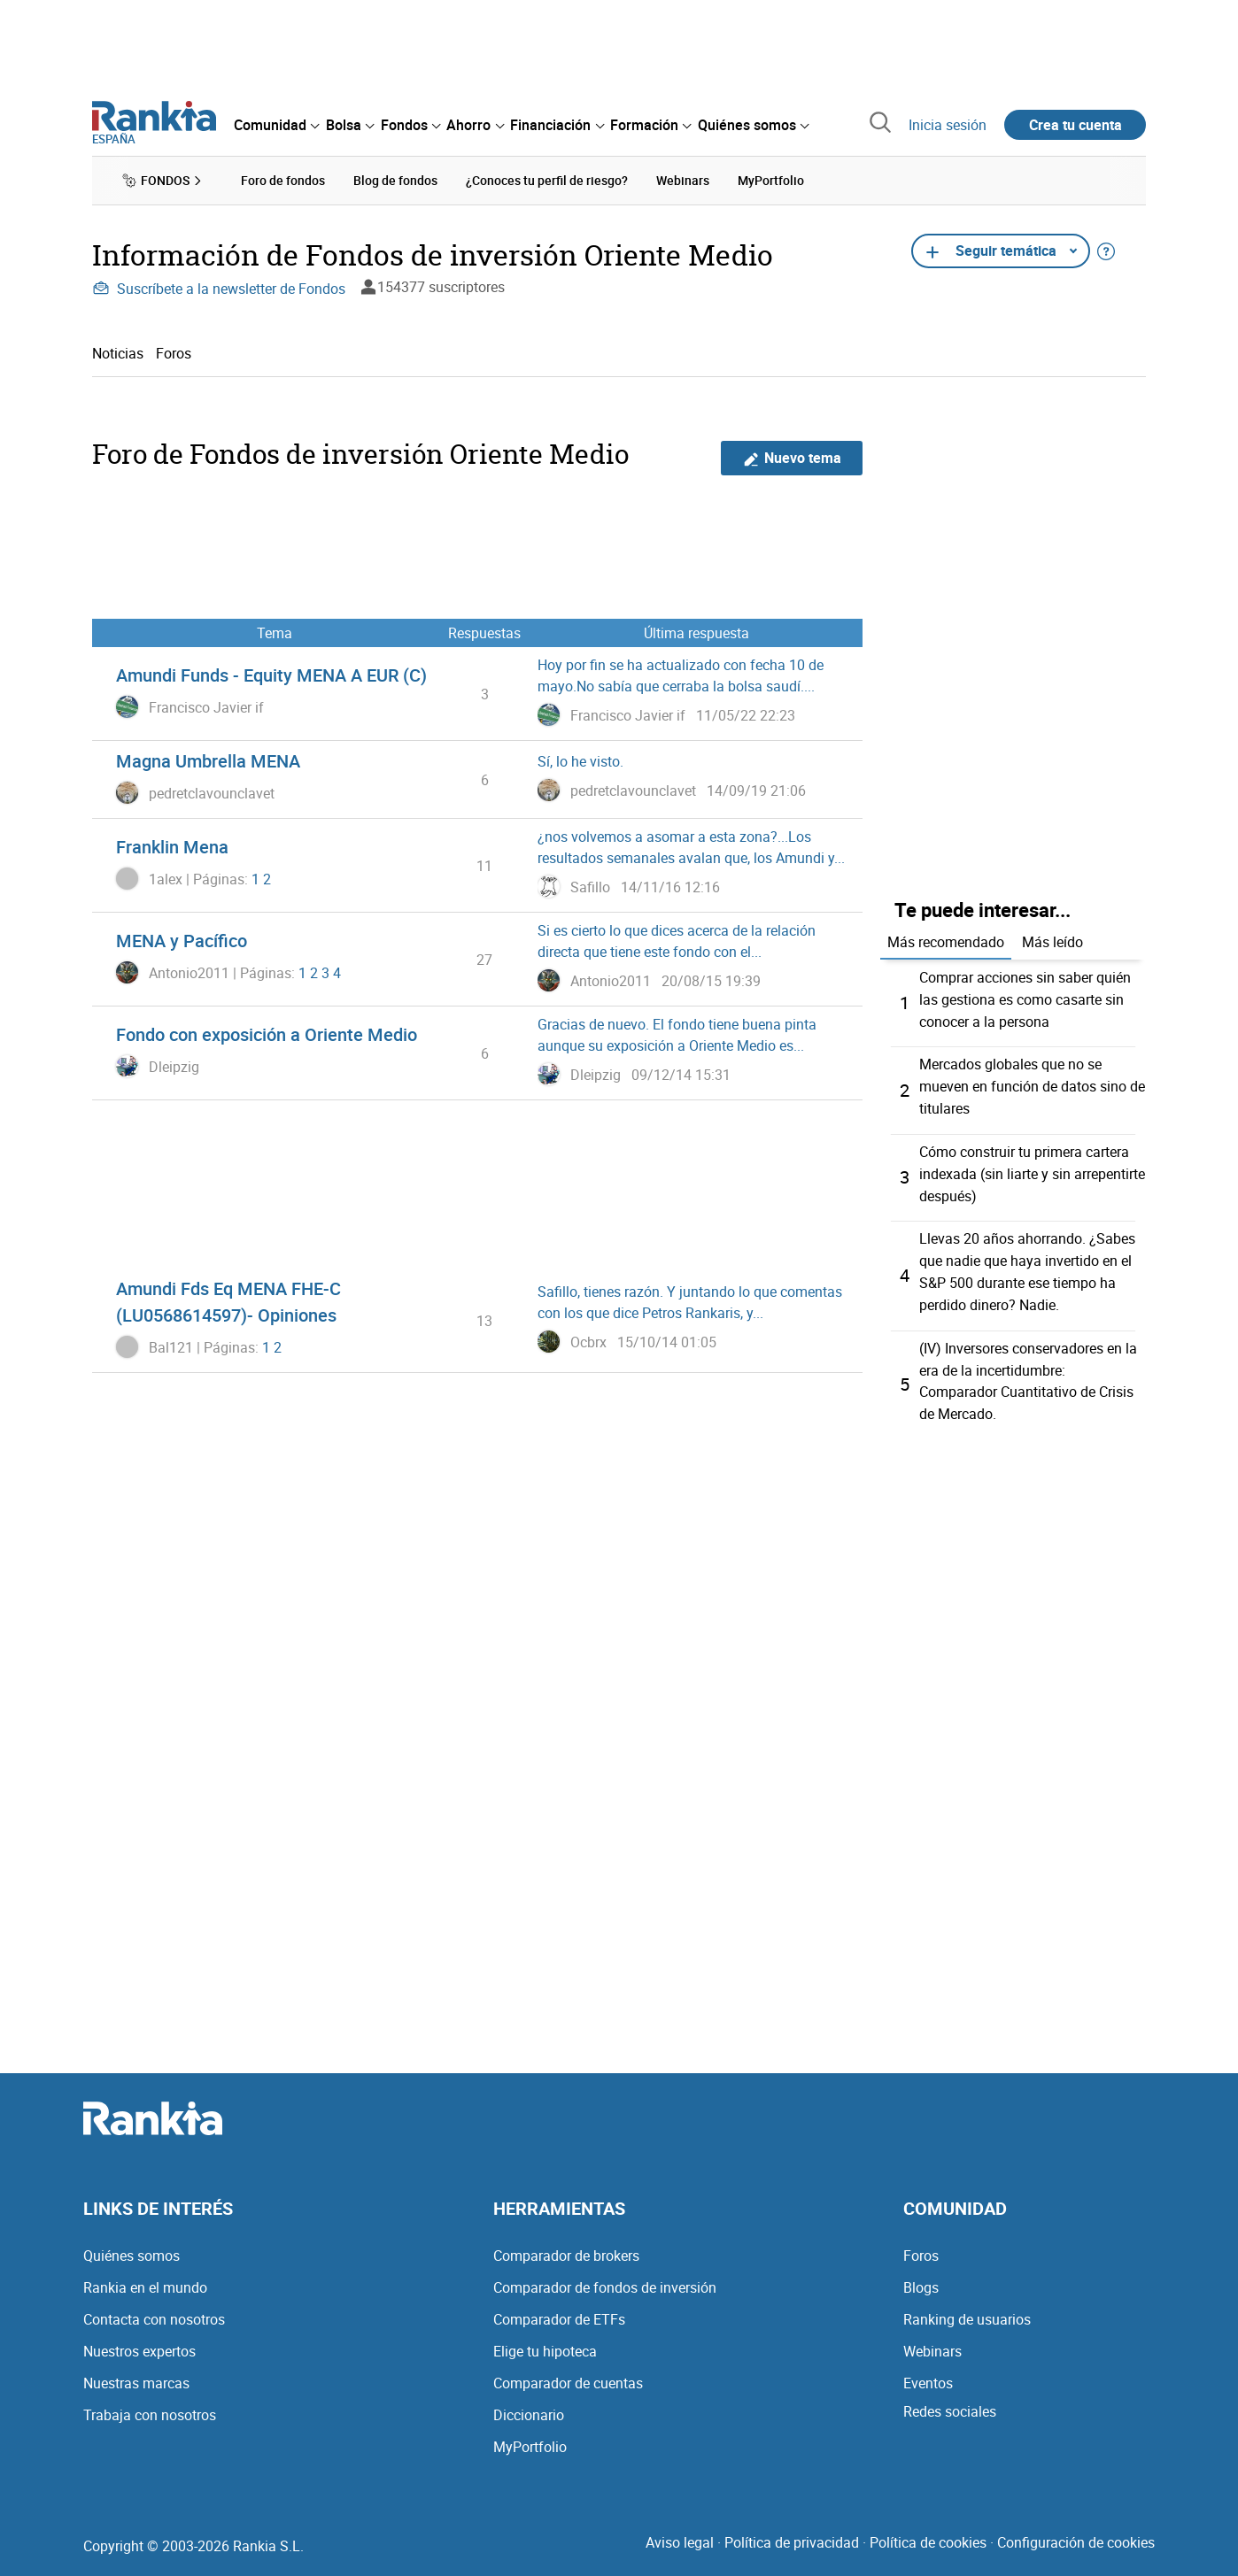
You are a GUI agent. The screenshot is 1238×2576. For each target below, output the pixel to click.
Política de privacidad (791, 2530)
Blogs (921, 2275)
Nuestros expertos (139, 2338)
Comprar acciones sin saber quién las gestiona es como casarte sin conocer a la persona (1025, 998)
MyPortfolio (530, 2434)
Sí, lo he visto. (580, 761)
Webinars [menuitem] (682, 180)
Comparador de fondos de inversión (604, 2275)
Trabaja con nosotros (149, 2402)
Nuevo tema (792, 457)
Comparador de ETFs (559, 2307)
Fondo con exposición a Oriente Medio (266, 1034)
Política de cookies (928, 2530)
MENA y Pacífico (181, 941)
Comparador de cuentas (568, 2370)
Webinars (932, 2338)
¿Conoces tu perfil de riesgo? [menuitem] (547, 180)
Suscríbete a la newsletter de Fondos (218, 287)
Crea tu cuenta (1075, 125)
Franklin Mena (172, 847)
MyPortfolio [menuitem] (771, 180)
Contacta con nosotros (154, 2307)
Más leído (1052, 941)
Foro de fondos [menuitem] (283, 180)
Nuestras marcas (136, 2370)
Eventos (928, 2370)
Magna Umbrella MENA (208, 761)
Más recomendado (945, 941)
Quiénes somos (131, 2243)
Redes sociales (949, 2399)
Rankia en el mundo (145, 2275)
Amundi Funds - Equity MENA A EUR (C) (271, 675)
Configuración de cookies (1076, 2530)
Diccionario (528, 2402)
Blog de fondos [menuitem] (395, 180)
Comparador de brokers (566, 2243)
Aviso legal (680, 2530)
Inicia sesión (948, 125)
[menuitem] (276, 125)
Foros (173, 352)
